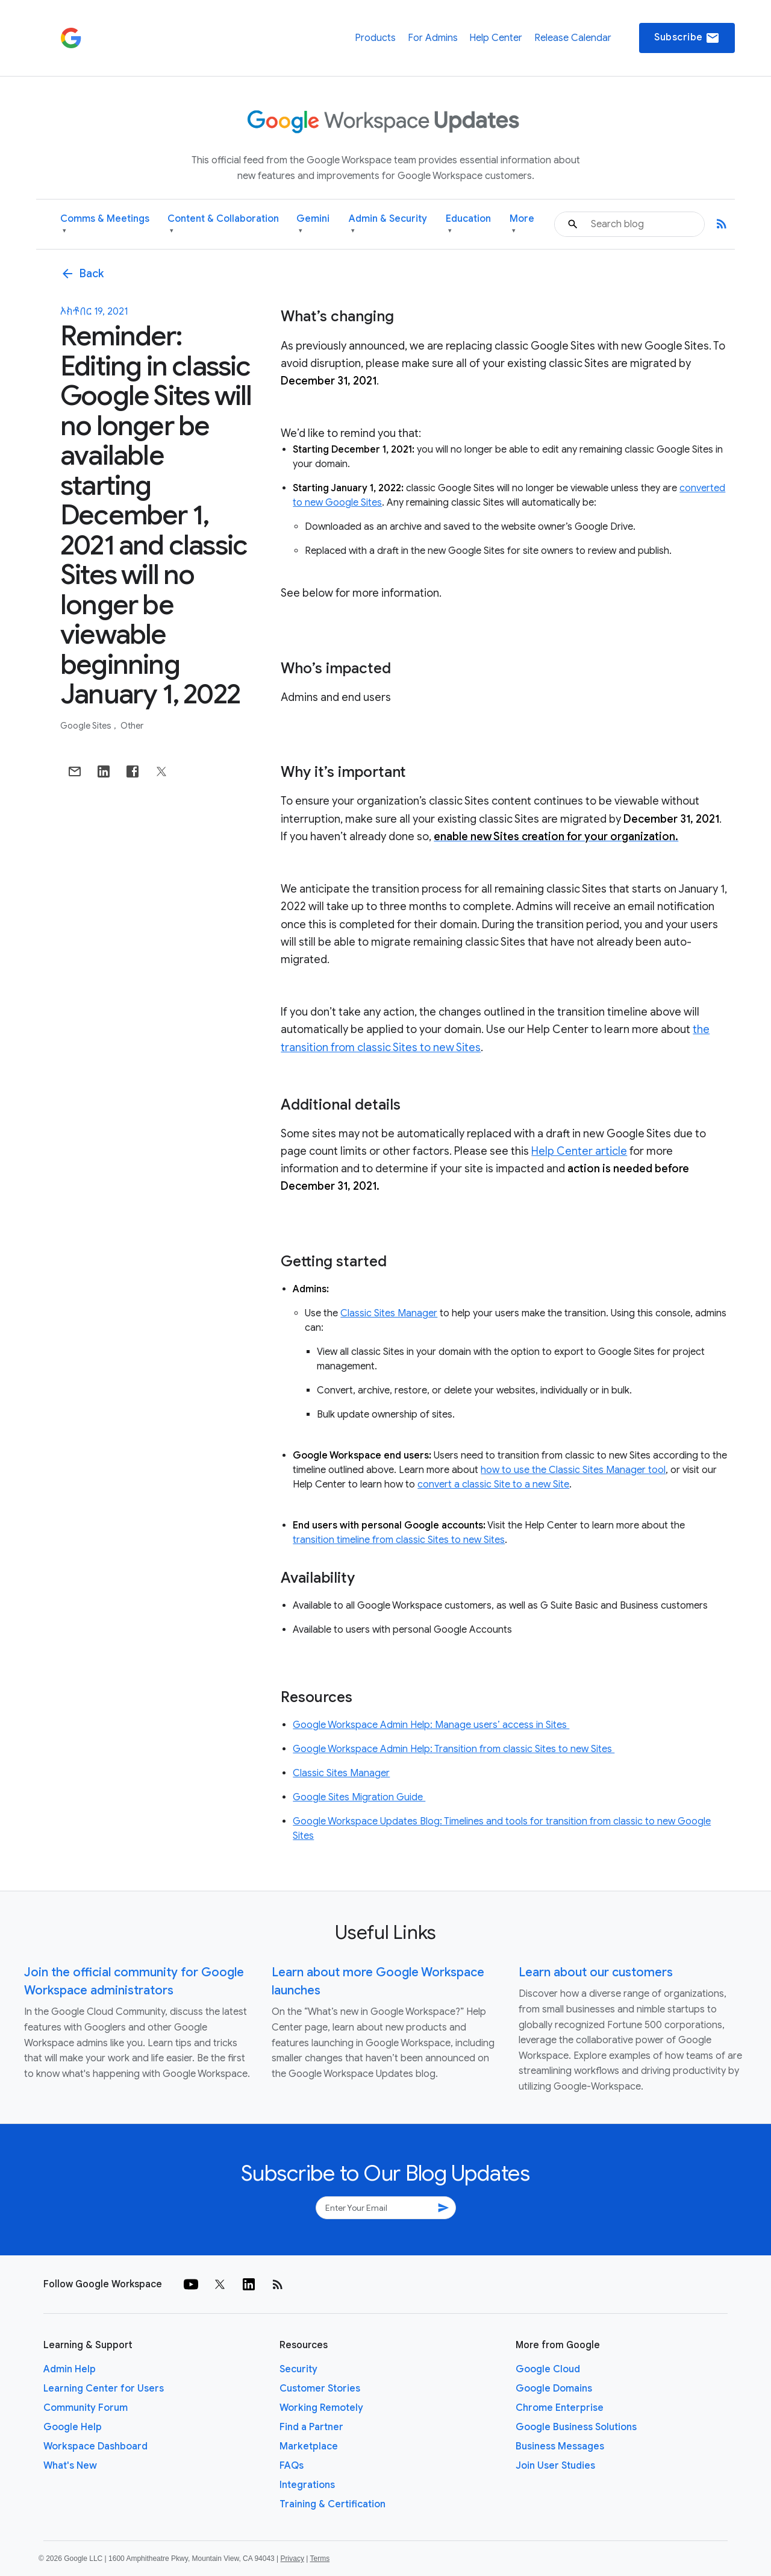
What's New (70, 2466)
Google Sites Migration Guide (359, 1797)
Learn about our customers (596, 1972)
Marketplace (308, 2446)
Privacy (292, 2558)
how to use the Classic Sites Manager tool (573, 1470)
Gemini (312, 224)
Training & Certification (332, 2504)
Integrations (307, 2485)
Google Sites (86, 725)
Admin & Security (388, 224)
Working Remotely (321, 2408)
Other (131, 725)
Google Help (72, 2427)
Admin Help (69, 2369)
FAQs (291, 2466)
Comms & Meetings (104, 224)
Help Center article (579, 1151)
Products (375, 38)
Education (468, 224)
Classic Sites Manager (388, 1313)
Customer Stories (319, 2389)
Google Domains (554, 2389)
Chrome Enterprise (560, 2408)
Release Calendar (572, 38)
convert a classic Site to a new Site (493, 1484)
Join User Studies (555, 2466)
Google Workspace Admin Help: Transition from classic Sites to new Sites (453, 1749)
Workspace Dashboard (95, 2446)
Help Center (495, 38)
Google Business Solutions (576, 2427)
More (522, 224)
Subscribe (687, 38)
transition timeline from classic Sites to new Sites (399, 1540)
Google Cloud (548, 2369)
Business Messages (560, 2446)
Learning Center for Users (103, 2389)
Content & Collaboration (223, 224)
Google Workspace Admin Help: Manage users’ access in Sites (431, 1725)
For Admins (433, 38)
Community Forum (85, 2408)
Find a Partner (311, 2427)
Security (298, 2369)
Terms (319, 2558)
